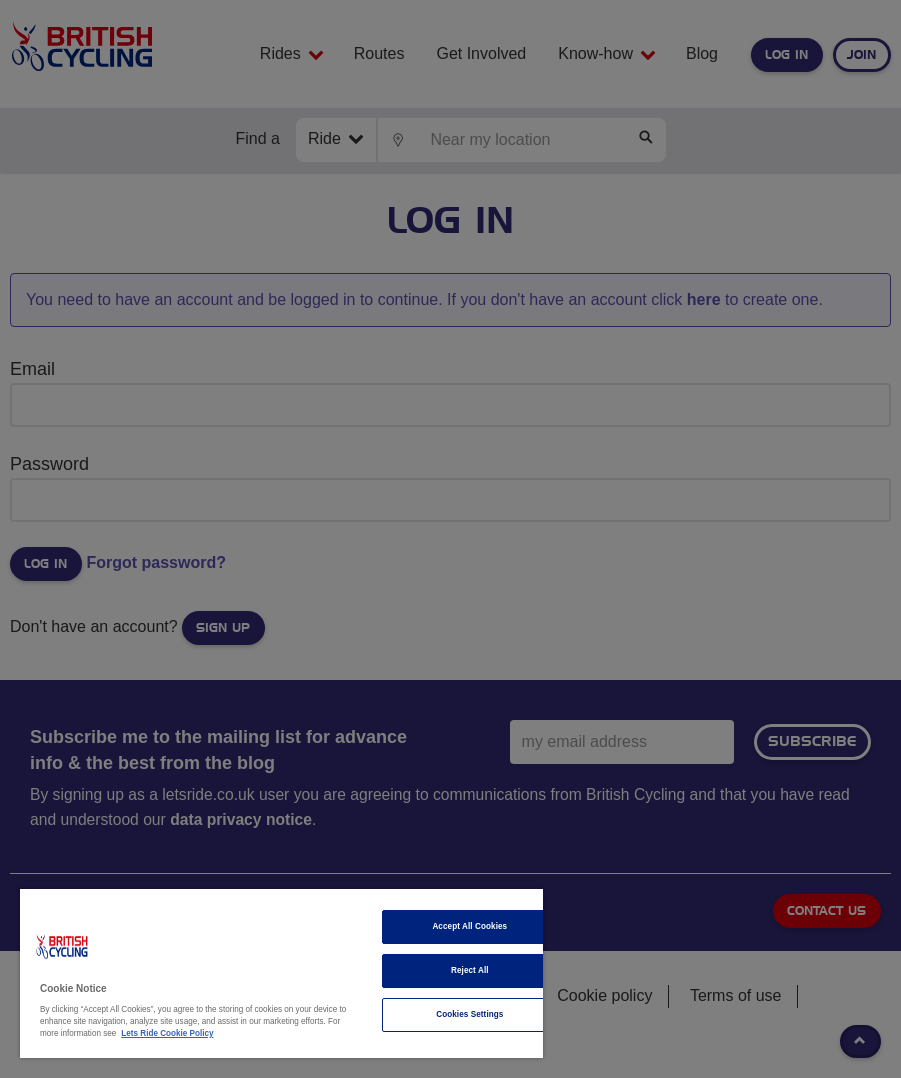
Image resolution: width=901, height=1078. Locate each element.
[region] (281, 973)
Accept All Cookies (469, 926)
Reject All (470, 970)
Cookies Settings (469, 1014)
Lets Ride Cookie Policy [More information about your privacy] (167, 1033)
